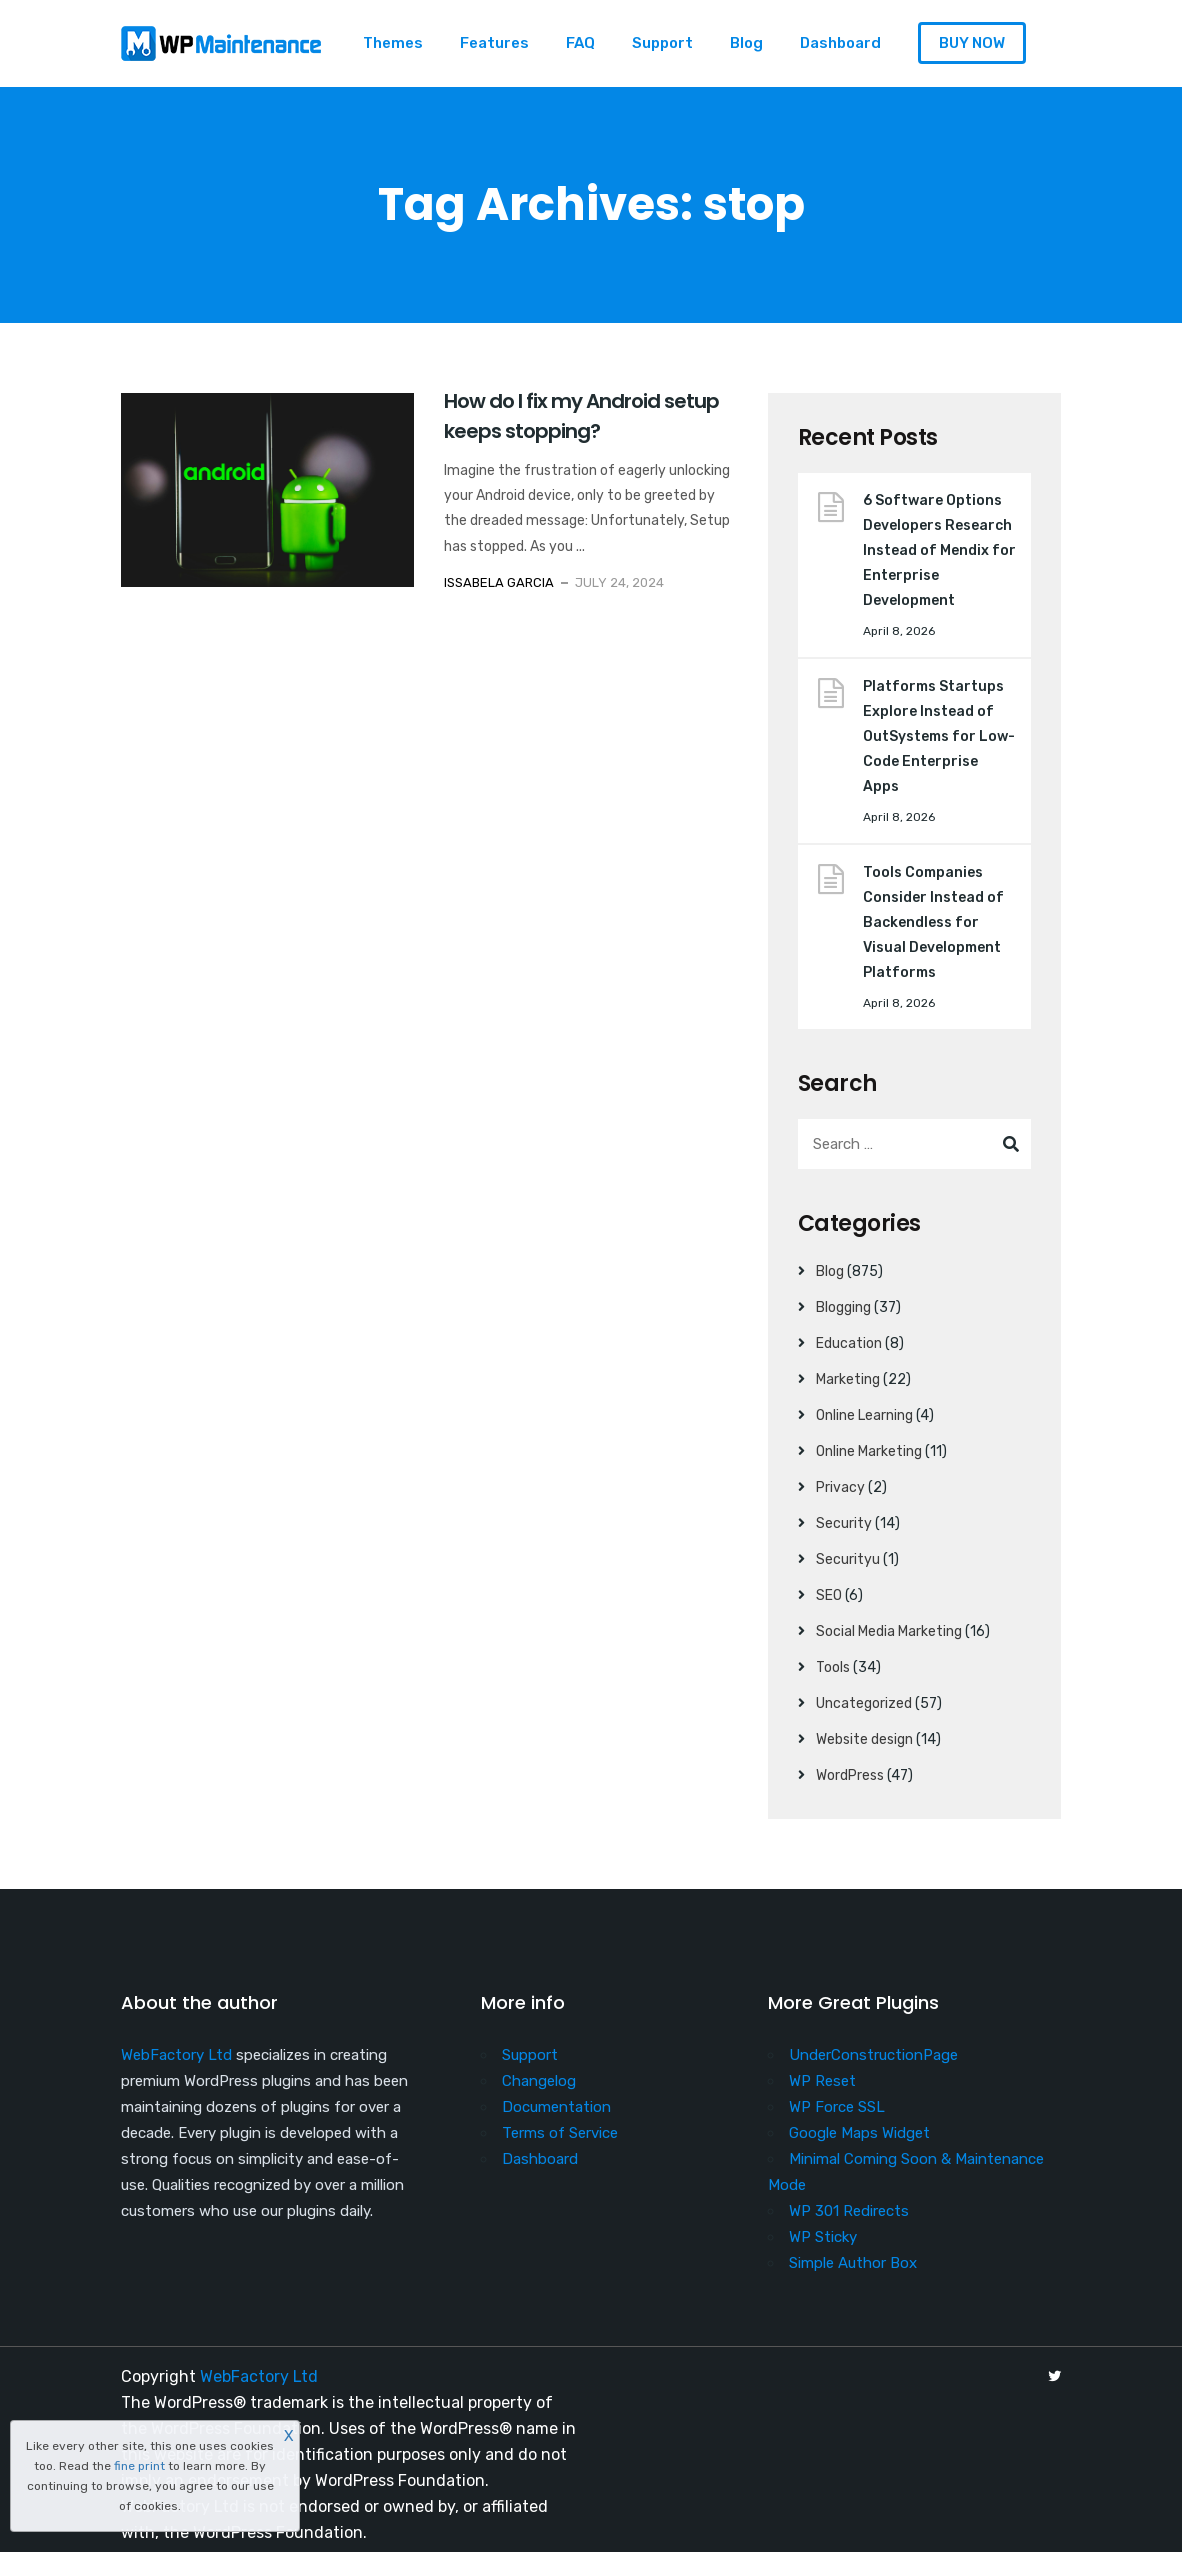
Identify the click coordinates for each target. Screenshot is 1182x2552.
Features (494, 43)
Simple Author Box (853, 2263)
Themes (393, 43)
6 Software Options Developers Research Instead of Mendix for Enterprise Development (939, 550)
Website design (864, 1739)
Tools (833, 1667)
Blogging (843, 1307)
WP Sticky (823, 2237)
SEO (829, 1595)
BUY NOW (972, 43)
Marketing (848, 1379)
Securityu (848, 1559)
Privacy (840, 1487)
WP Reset (822, 2081)
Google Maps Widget (859, 2133)
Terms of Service (560, 2133)
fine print (139, 2466)
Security (844, 1523)
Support (662, 43)
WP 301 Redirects (849, 2211)
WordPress (850, 1775)
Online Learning (864, 1415)
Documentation (556, 2107)
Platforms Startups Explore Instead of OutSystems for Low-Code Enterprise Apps (939, 736)
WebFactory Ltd (176, 2055)
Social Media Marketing (889, 1631)
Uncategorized (864, 1703)
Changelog (539, 2081)
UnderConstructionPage (873, 2055)
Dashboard (840, 43)
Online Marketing (869, 1451)
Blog (746, 43)
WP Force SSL (837, 2107)
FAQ (580, 43)
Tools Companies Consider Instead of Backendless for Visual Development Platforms (933, 922)
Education (849, 1343)
